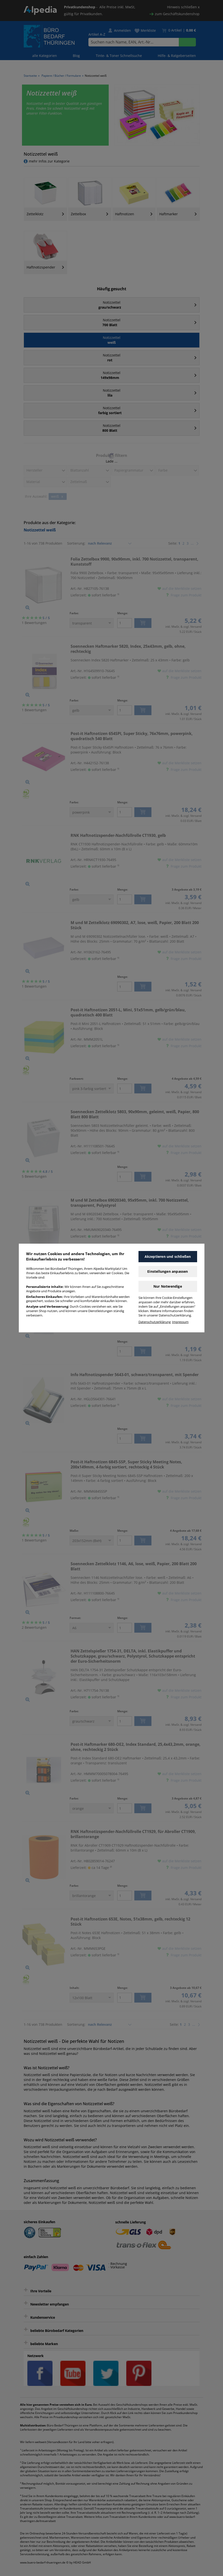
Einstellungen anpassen (167, 1271)
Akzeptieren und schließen (168, 1256)
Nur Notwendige (167, 1286)
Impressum (180, 1322)
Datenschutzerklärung (154, 1322)
